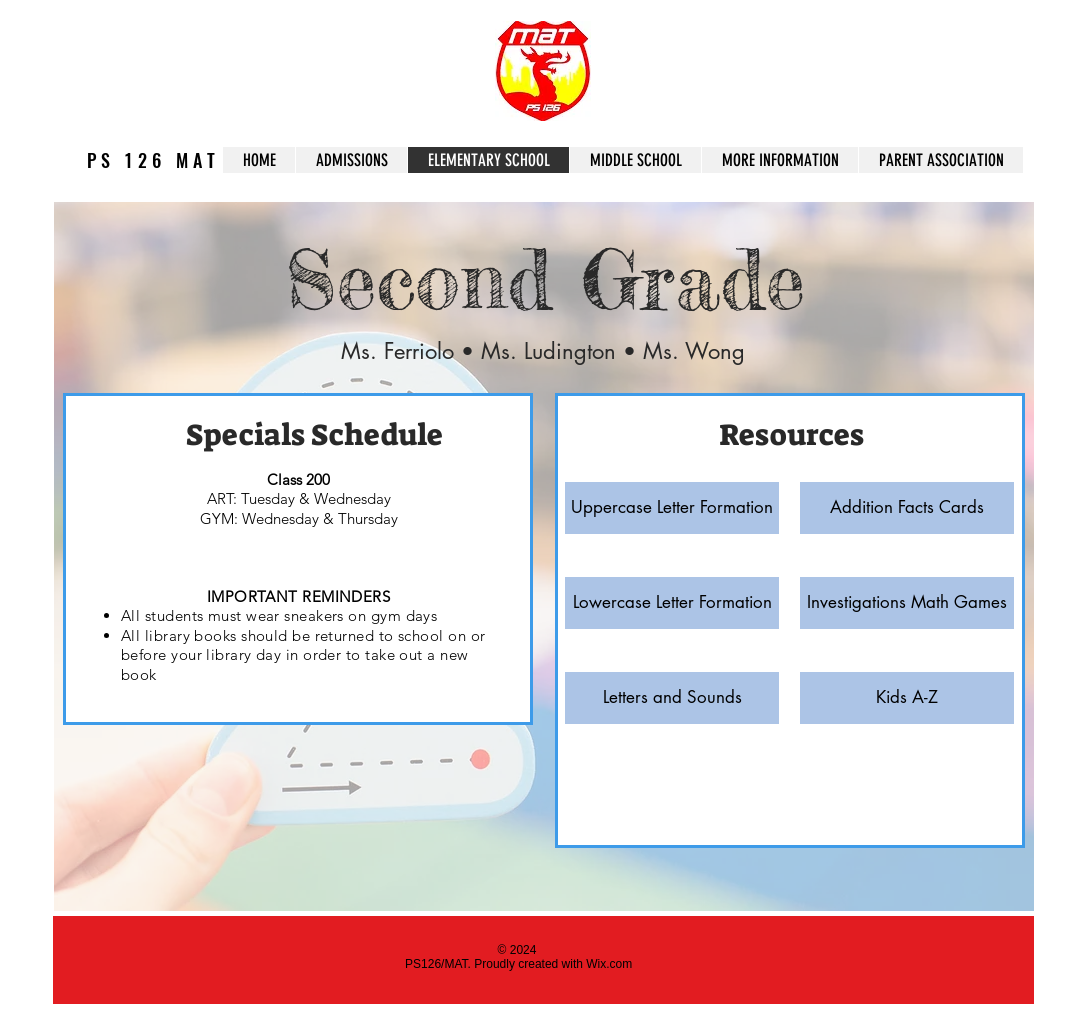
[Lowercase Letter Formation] (672, 603)
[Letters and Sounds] (672, 698)
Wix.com (609, 964)
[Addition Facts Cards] (907, 508)
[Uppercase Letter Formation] (672, 508)
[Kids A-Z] (907, 698)
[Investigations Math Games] (907, 603)
